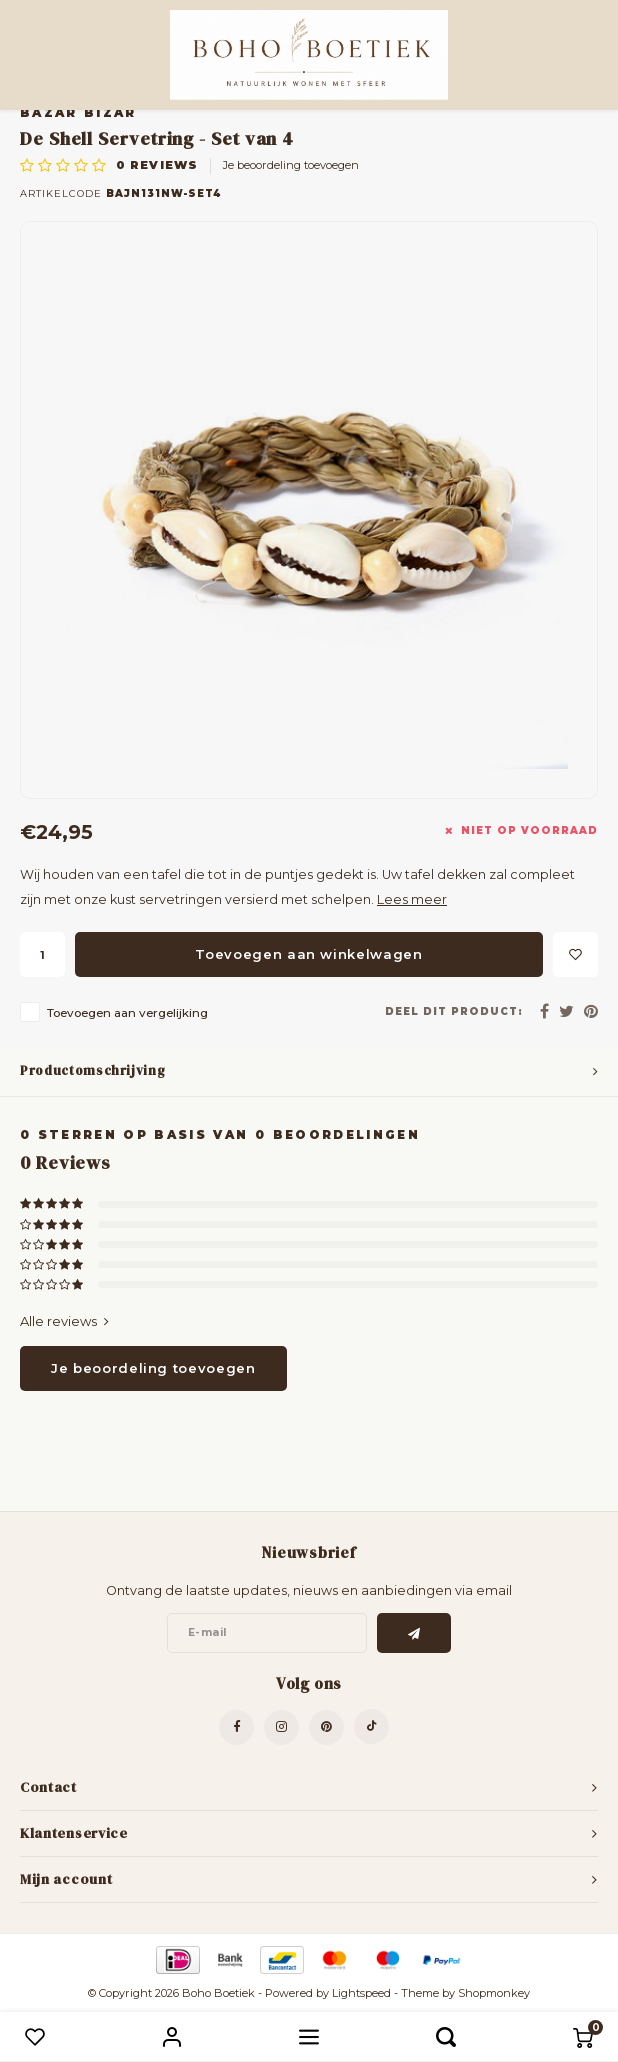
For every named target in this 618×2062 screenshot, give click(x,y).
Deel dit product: (454, 1011)
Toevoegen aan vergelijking (127, 1013)
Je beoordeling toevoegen (291, 165)
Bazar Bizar (78, 113)
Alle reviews (64, 1321)
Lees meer (412, 899)
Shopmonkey (494, 1993)
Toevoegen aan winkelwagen (308, 954)
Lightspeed (361, 1993)
